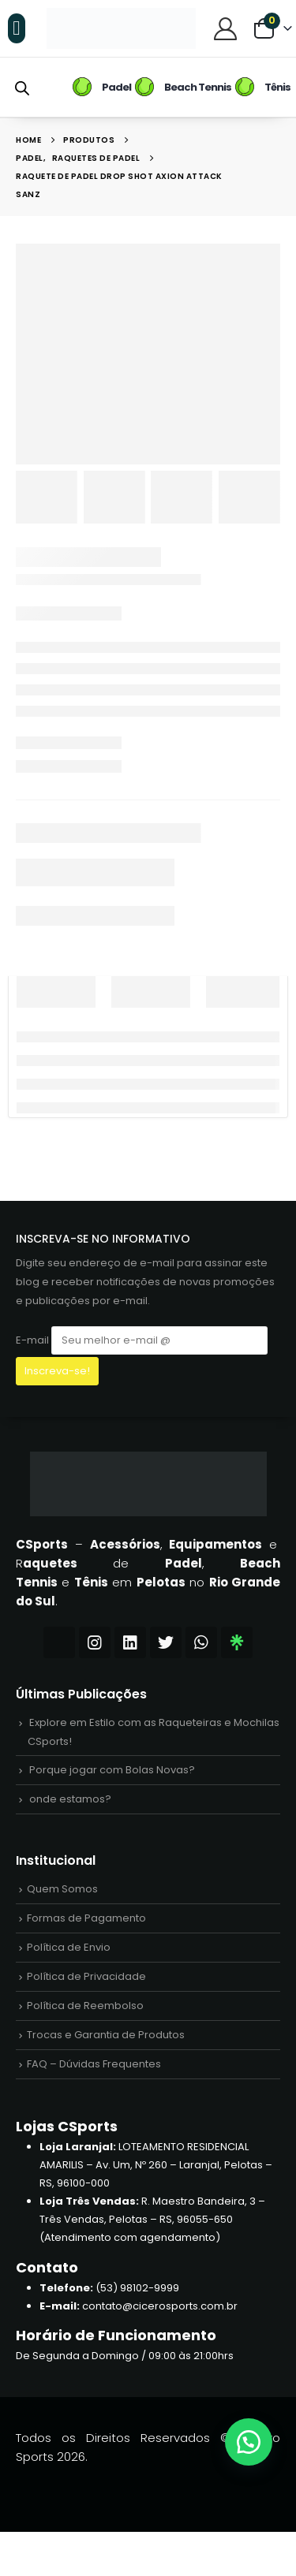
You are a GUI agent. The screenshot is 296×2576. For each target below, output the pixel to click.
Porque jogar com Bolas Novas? (112, 1769)
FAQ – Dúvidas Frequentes (94, 2063)
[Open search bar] (22, 87)
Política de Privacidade (86, 1976)
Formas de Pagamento (86, 1918)
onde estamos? (70, 1798)
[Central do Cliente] (225, 28)
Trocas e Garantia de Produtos (106, 2034)
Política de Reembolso (85, 2005)
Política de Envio (69, 1947)
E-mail (142, 1340)
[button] (16, 28)
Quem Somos (62, 1888)
